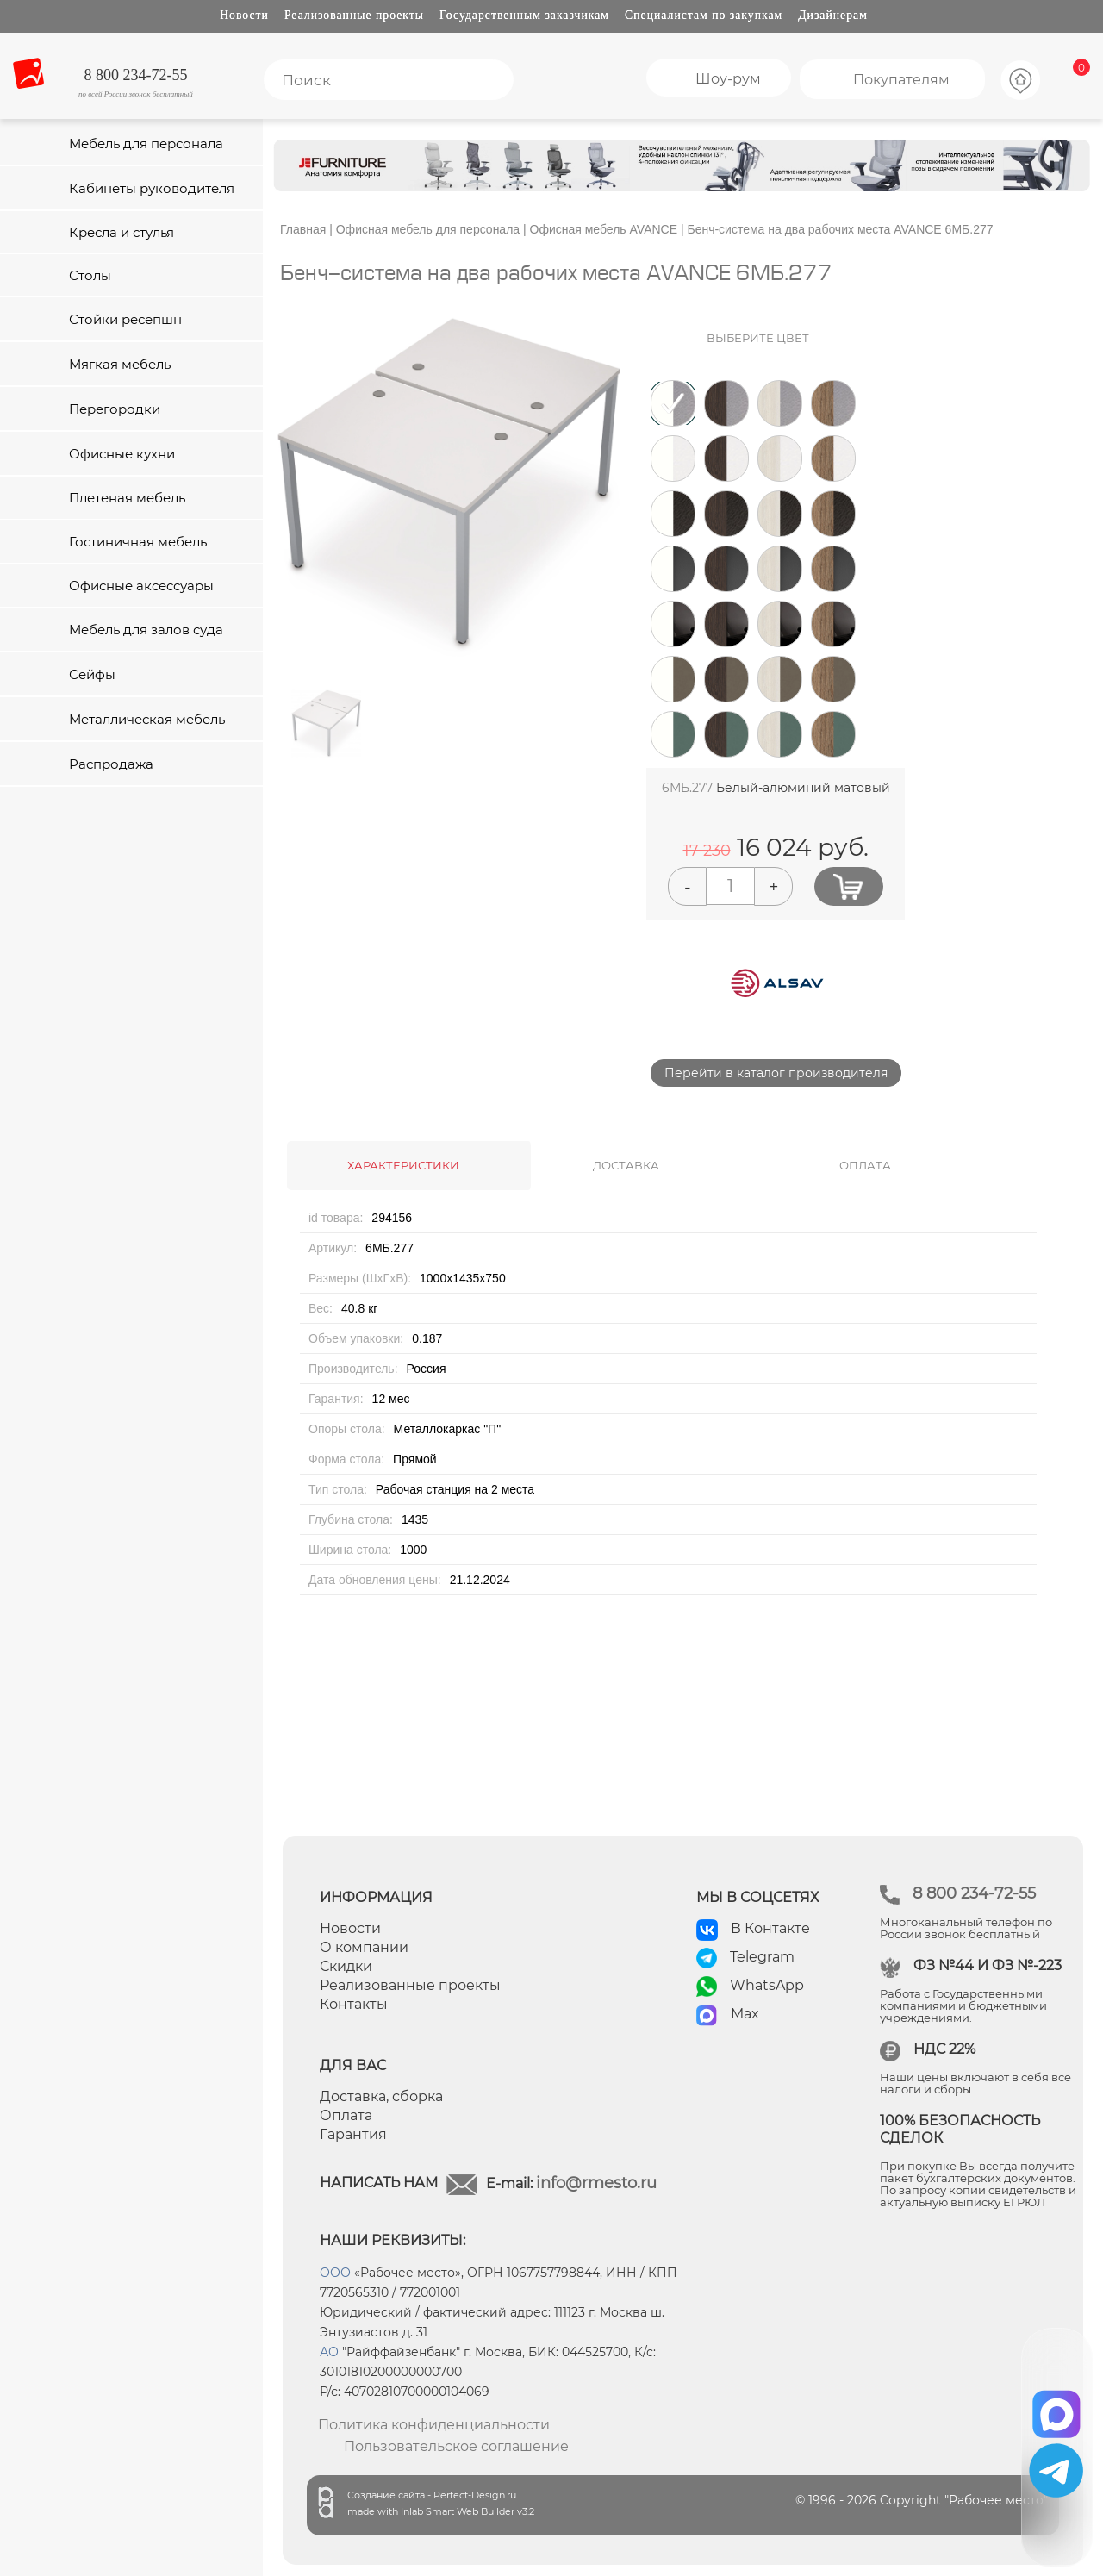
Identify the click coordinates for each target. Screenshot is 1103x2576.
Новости (244, 15)
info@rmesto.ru (596, 2183)
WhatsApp (767, 1985)
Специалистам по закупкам (703, 15)
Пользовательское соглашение (456, 2446)
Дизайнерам (833, 15)
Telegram (762, 1957)
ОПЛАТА (865, 1165)
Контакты (354, 2004)
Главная (303, 229)
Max (745, 2013)
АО (329, 2352)
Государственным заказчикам (524, 15)
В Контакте (770, 1928)
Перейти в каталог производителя (776, 1073)
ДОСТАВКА (626, 1165)
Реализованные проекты (354, 15)
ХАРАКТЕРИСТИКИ (403, 1165)
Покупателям (901, 80)
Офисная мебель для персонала (428, 229)
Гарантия (353, 2134)
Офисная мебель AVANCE (604, 229)
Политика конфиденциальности (434, 2425)
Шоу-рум (728, 79)
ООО (335, 2272)
